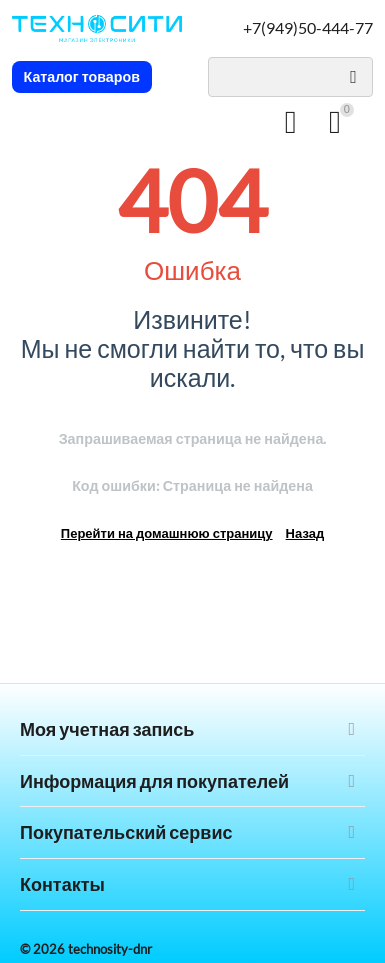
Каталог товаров (83, 77)
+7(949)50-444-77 (308, 28)
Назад (305, 533)
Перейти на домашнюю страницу (167, 533)
